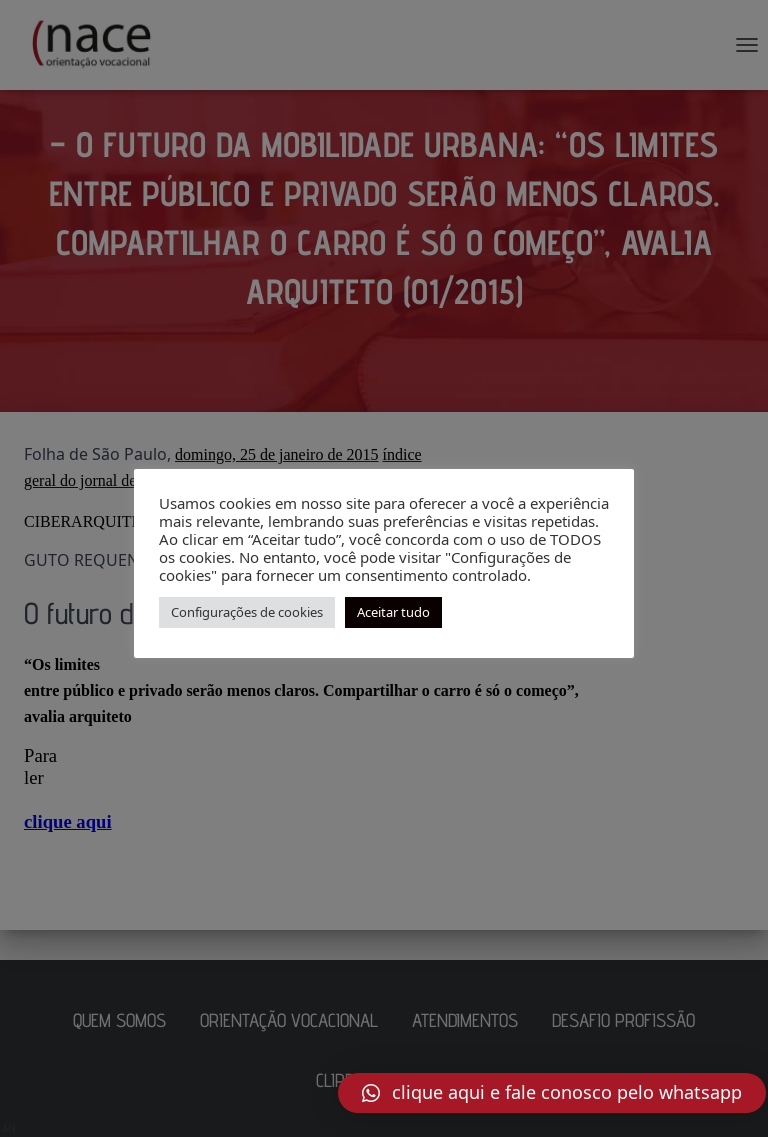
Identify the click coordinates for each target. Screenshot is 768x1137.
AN (9, 1128)
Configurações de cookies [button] (247, 612)
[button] (552, 1093)
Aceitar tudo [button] (393, 612)
